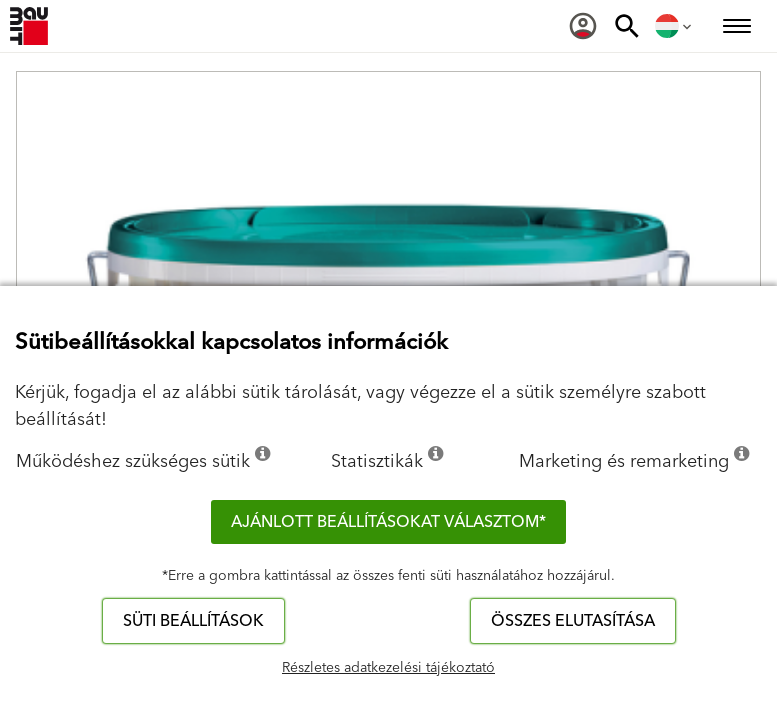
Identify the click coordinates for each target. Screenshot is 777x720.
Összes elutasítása (573, 621)
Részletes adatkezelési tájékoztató (388, 668)
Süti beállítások (193, 621)
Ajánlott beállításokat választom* (388, 522)
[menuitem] (583, 26)
